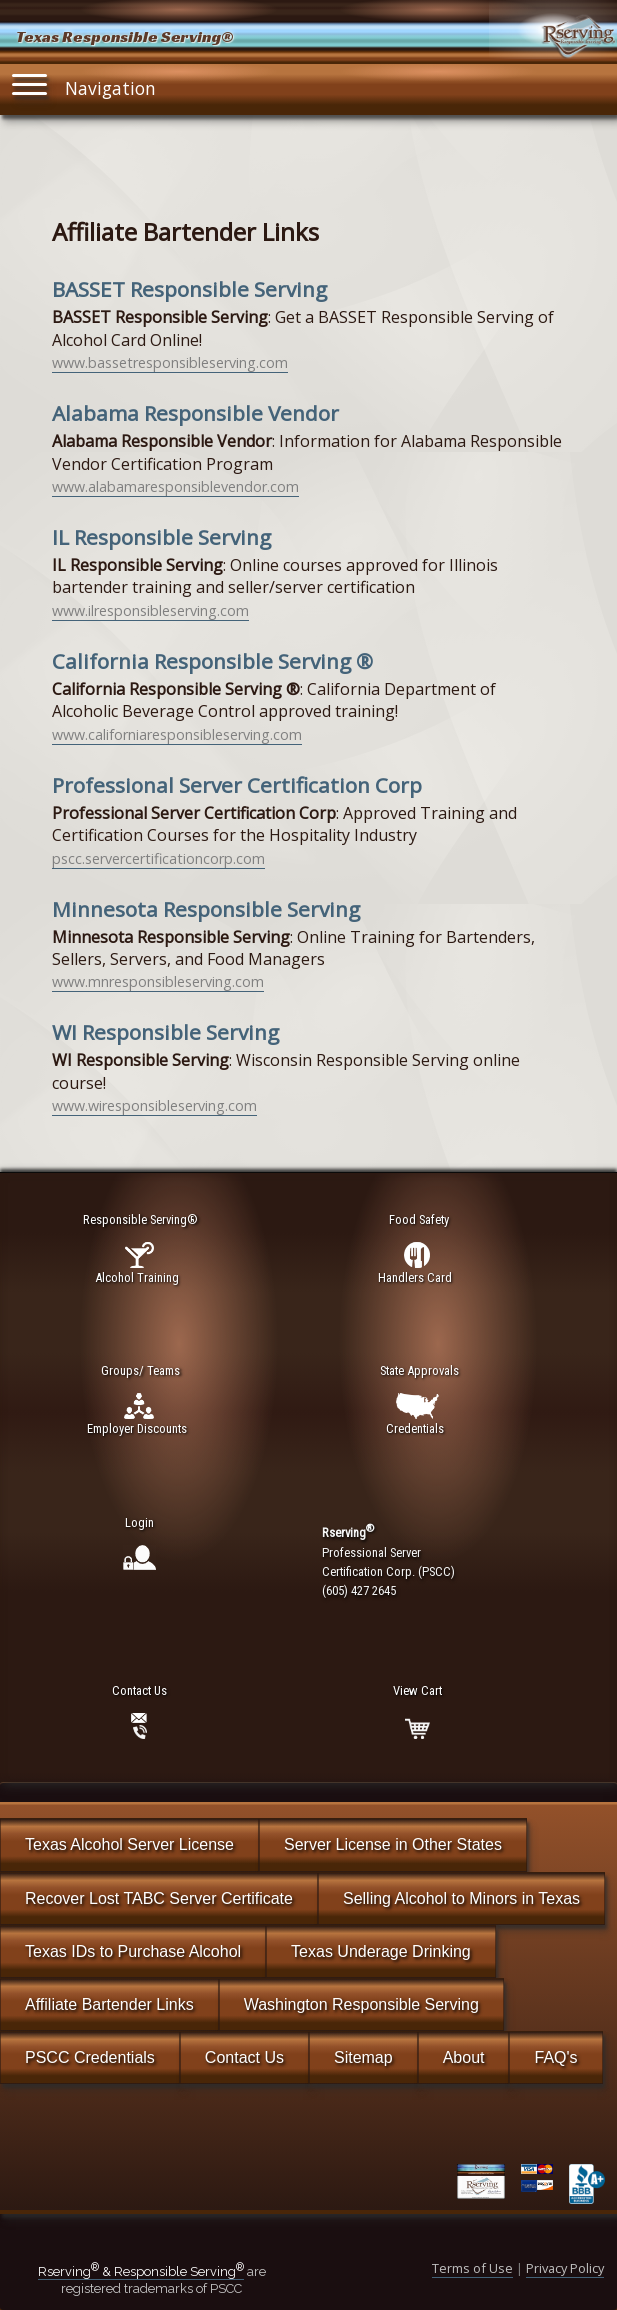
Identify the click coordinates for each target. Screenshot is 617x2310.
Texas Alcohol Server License (129, 1844)
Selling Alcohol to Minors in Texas (461, 1898)
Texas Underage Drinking (381, 1951)
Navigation (84, 84)
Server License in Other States (393, 1844)
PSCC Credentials (90, 2057)
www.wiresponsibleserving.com (154, 1105)
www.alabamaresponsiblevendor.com (175, 486)
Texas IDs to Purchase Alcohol (133, 1951)
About (464, 2057)
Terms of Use (472, 2268)
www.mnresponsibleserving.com (158, 981)
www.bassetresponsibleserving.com (170, 362)
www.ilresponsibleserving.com (150, 610)
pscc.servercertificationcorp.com (158, 858)
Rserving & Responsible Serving (141, 2271)
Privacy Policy (565, 2268)
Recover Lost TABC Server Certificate (159, 1898)
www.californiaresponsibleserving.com (177, 734)
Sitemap (363, 2057)
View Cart (417, 1690)
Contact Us (244, 2057)
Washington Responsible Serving (361, 2004)
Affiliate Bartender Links (109, 2004)
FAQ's (555, 2057)
